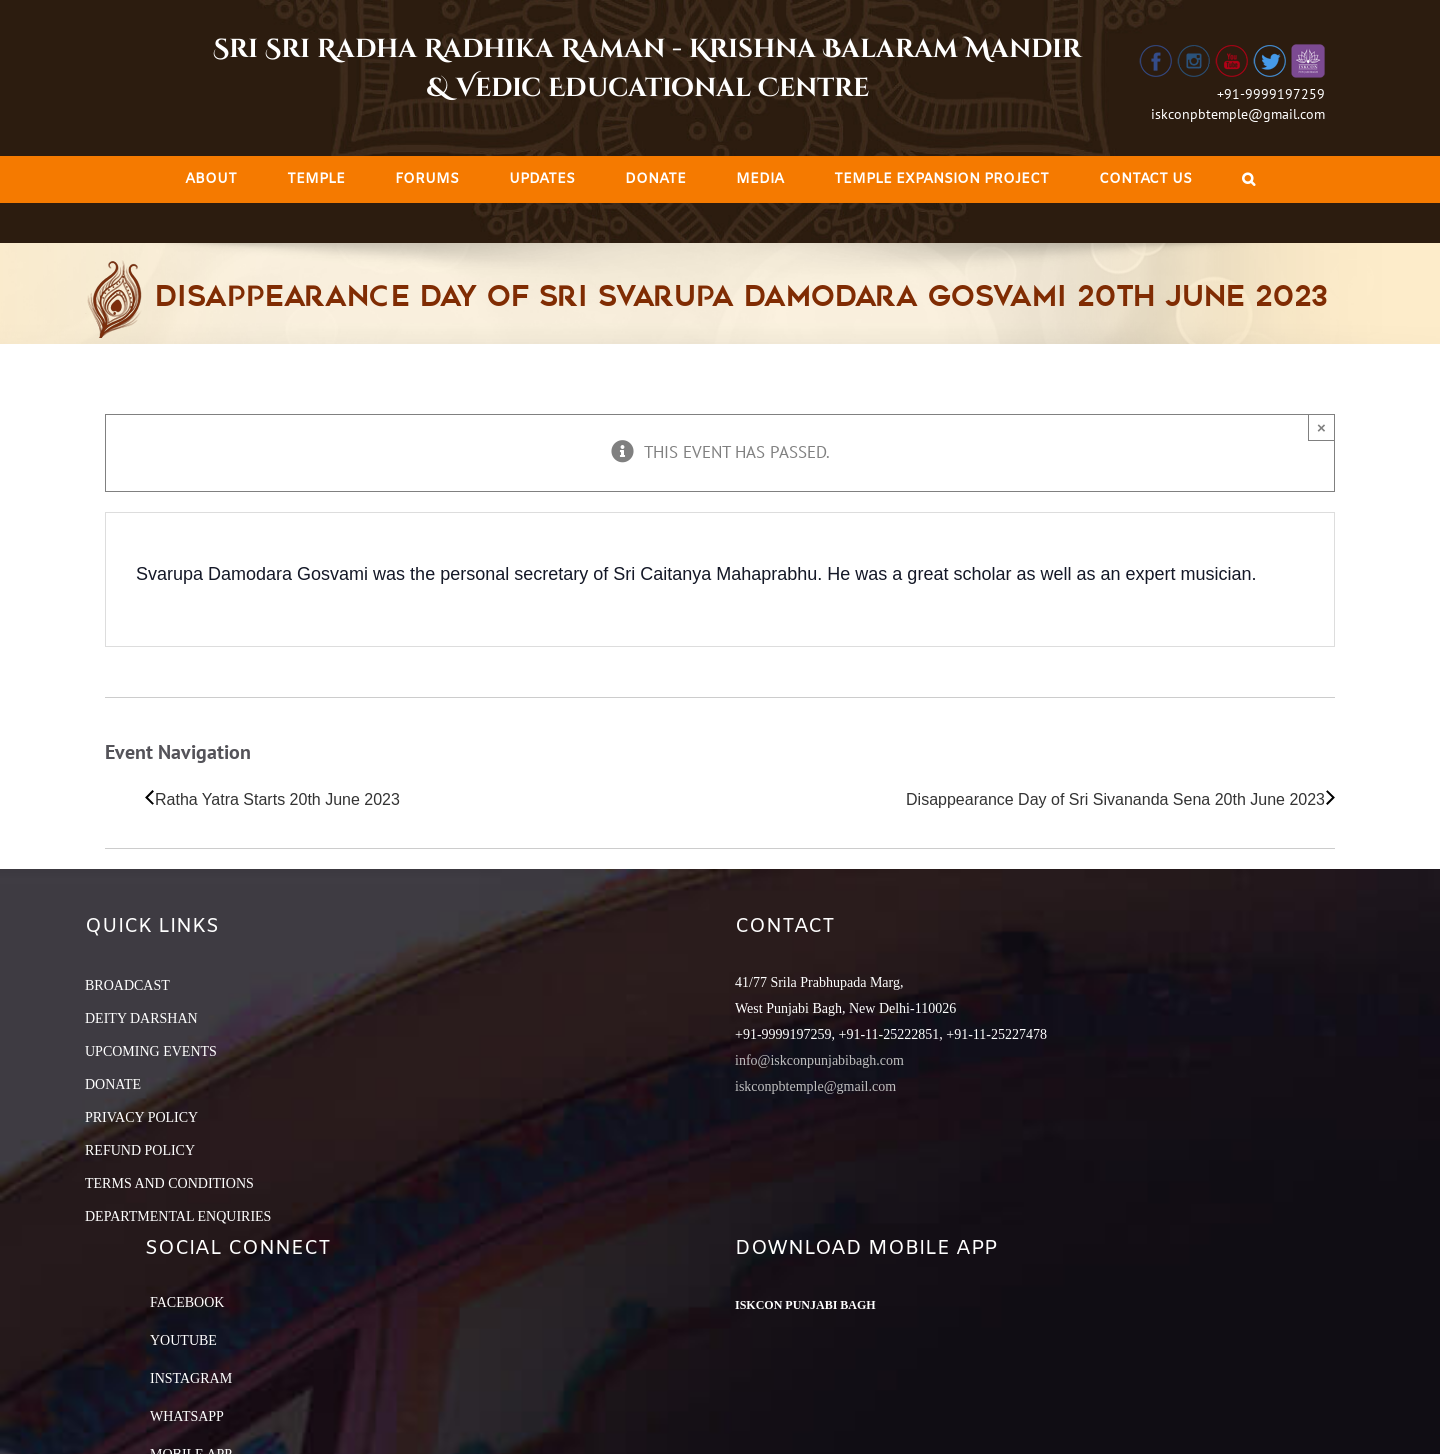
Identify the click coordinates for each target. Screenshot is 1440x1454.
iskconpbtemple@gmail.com (1238, 114)
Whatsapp (187, 1416)
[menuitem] (211, 179)
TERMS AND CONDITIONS (169, 1183)
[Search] (1248, 179)
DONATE (113, 1084)
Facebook (187, 1302)
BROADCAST (127, 985)
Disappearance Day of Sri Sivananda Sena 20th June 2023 (1115, 799)
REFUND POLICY (140, 1150)
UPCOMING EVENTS (151, 1051)
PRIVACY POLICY (141, 1117)
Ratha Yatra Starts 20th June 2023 (277, 799)
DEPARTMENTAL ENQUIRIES (178, 1216)
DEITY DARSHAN (141, 1018)
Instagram (191, 1378)
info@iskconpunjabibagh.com (819, 1060)
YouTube (183, 1340)
